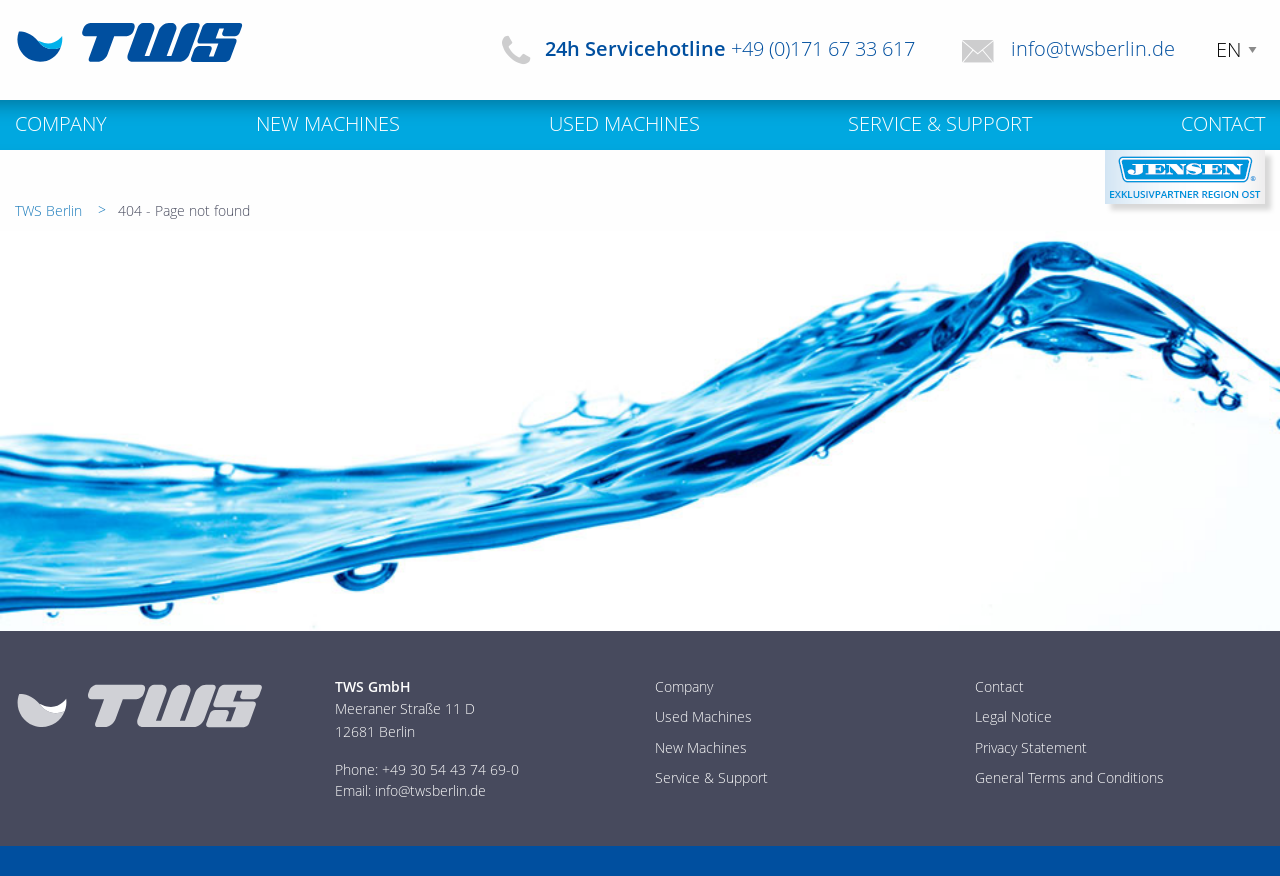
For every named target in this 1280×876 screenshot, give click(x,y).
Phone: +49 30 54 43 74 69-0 (427, 769)
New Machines (701, 747)
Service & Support (711, 777)
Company (684, 686)
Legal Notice (1013, 716)
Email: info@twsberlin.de (410, 790)
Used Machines (703, 716)
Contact (999, 686)
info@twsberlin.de (1093, 48)
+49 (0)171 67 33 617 (823, 48)
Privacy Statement (1031, 747)
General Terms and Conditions (1069, 777)
